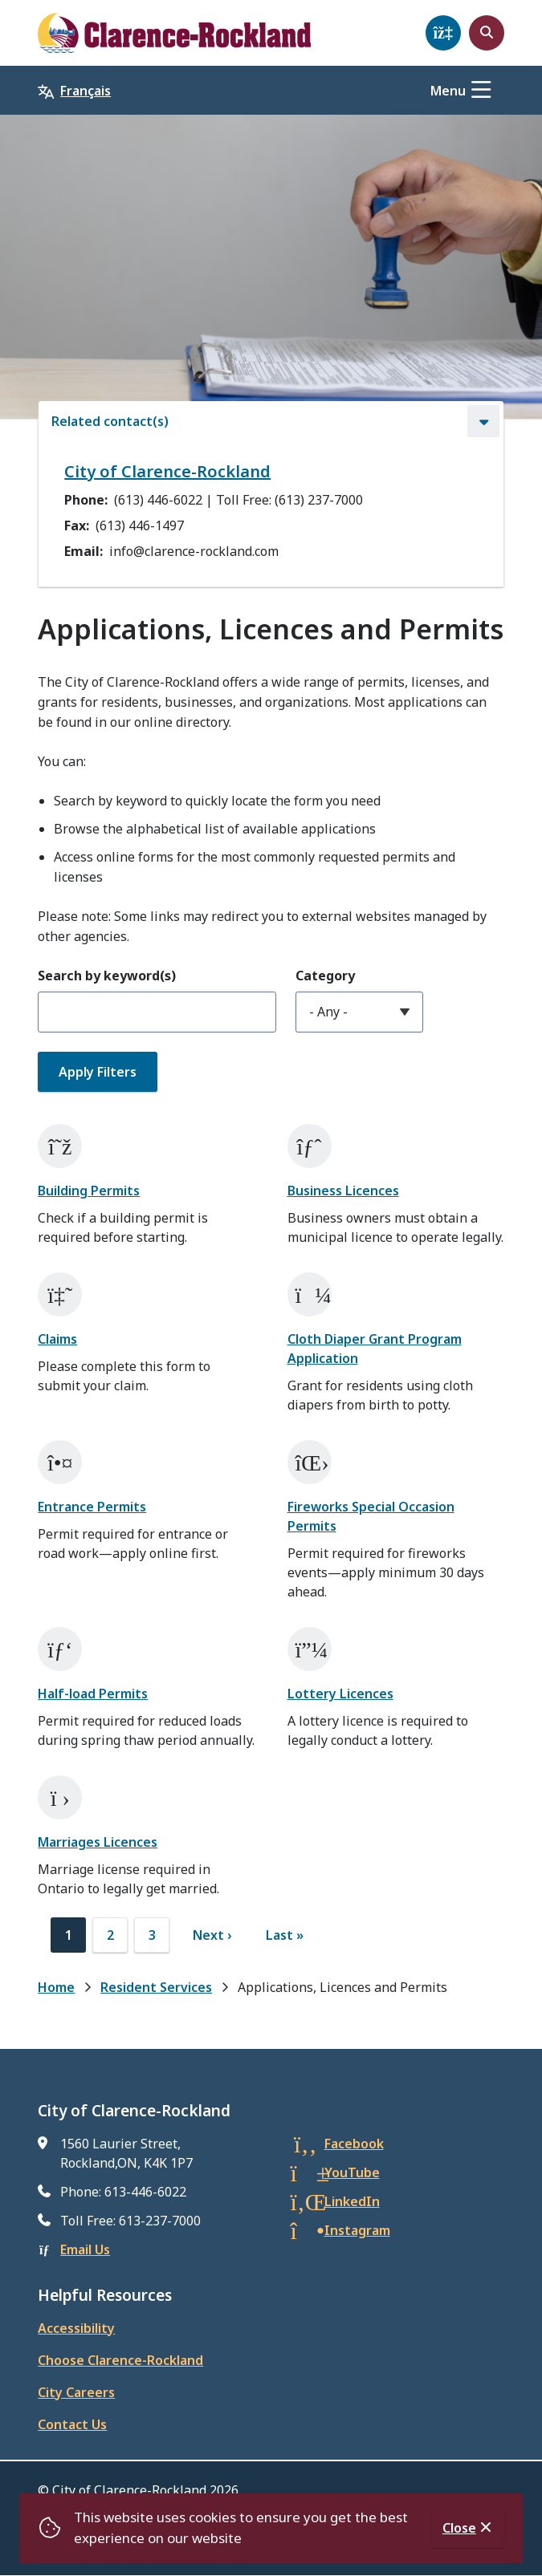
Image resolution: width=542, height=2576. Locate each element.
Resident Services (156, 1987)
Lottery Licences (340, 1693)
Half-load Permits (93, 1693)
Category (325, 975)
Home (56, 1987)
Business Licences (343, 1190)
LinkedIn (352, 2201)
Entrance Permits (92, 1506)
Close (459, 2528)
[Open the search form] (486, 33)
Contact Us (72, 2424)
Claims (57, 1339)
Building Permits (89, 1190)
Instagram (357, 2230)
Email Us (85, 2249)
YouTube (352, 2172)
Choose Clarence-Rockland (120, 2360)
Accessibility (76, 2328)
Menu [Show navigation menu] (448, 90)
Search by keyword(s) (107, 975)
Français (85, 90)
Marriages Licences (97, 1842)
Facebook (354, 2143)
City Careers (76, 2392)
